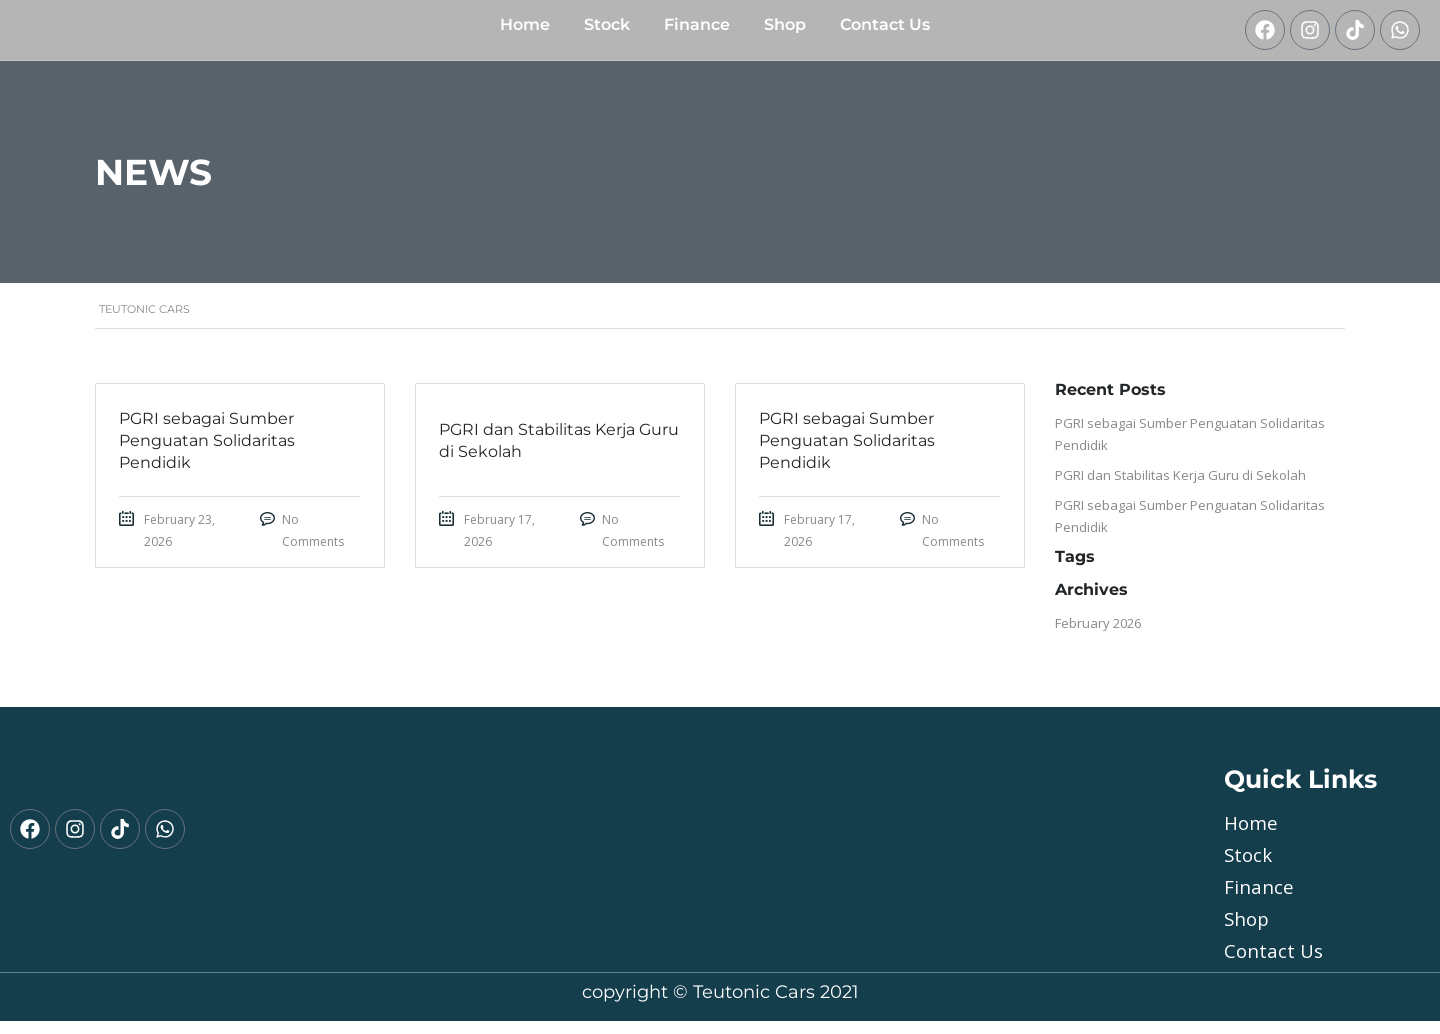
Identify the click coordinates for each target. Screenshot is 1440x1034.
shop (785, 31)
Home (525, 31)
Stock (607, 31)
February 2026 (1098, 636)
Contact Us (885, 31)
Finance (697, 31)
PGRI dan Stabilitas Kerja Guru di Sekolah (1180, 488)
